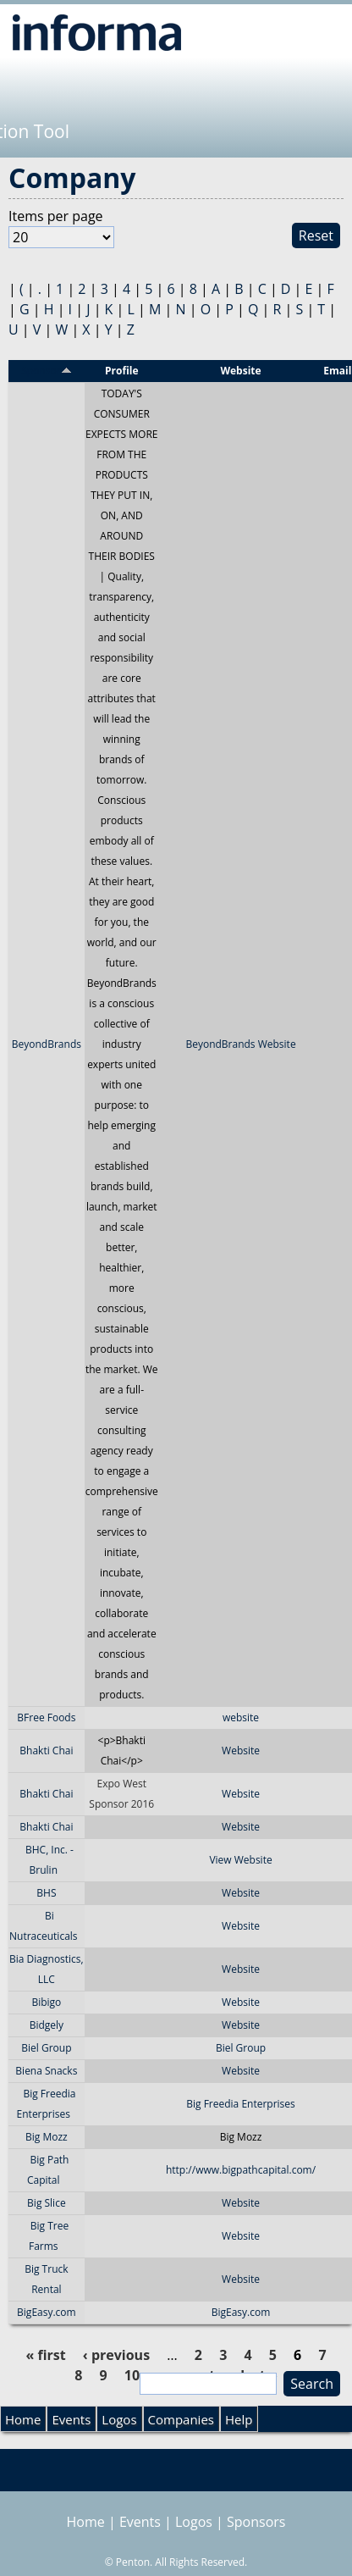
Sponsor (46, 370)
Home (23, 2419)
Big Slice (46, 2203)
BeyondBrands (46, 1044)
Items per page (55, 216)
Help (238, 2419)
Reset (316, 235)
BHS (46, 1893)
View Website (240, 1860)
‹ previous (116, 2355)
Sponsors (256, 2521)
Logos (119, 2419)
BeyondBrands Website (240, 1044)
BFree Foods (46, 1717)
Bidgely (46, 2025)
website (241, 1717)
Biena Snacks (46, 2071)
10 (132, 2375)
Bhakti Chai (46, 1750)
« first (45, 2355)
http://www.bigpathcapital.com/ (241, 2170)
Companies (181, 2419)
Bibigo (46, 2002)
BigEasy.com (46, 2312)
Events (71, 2419)
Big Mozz (46, 2137)
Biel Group (46, 2048)
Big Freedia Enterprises (240, 2104)
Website (241, 1750)
